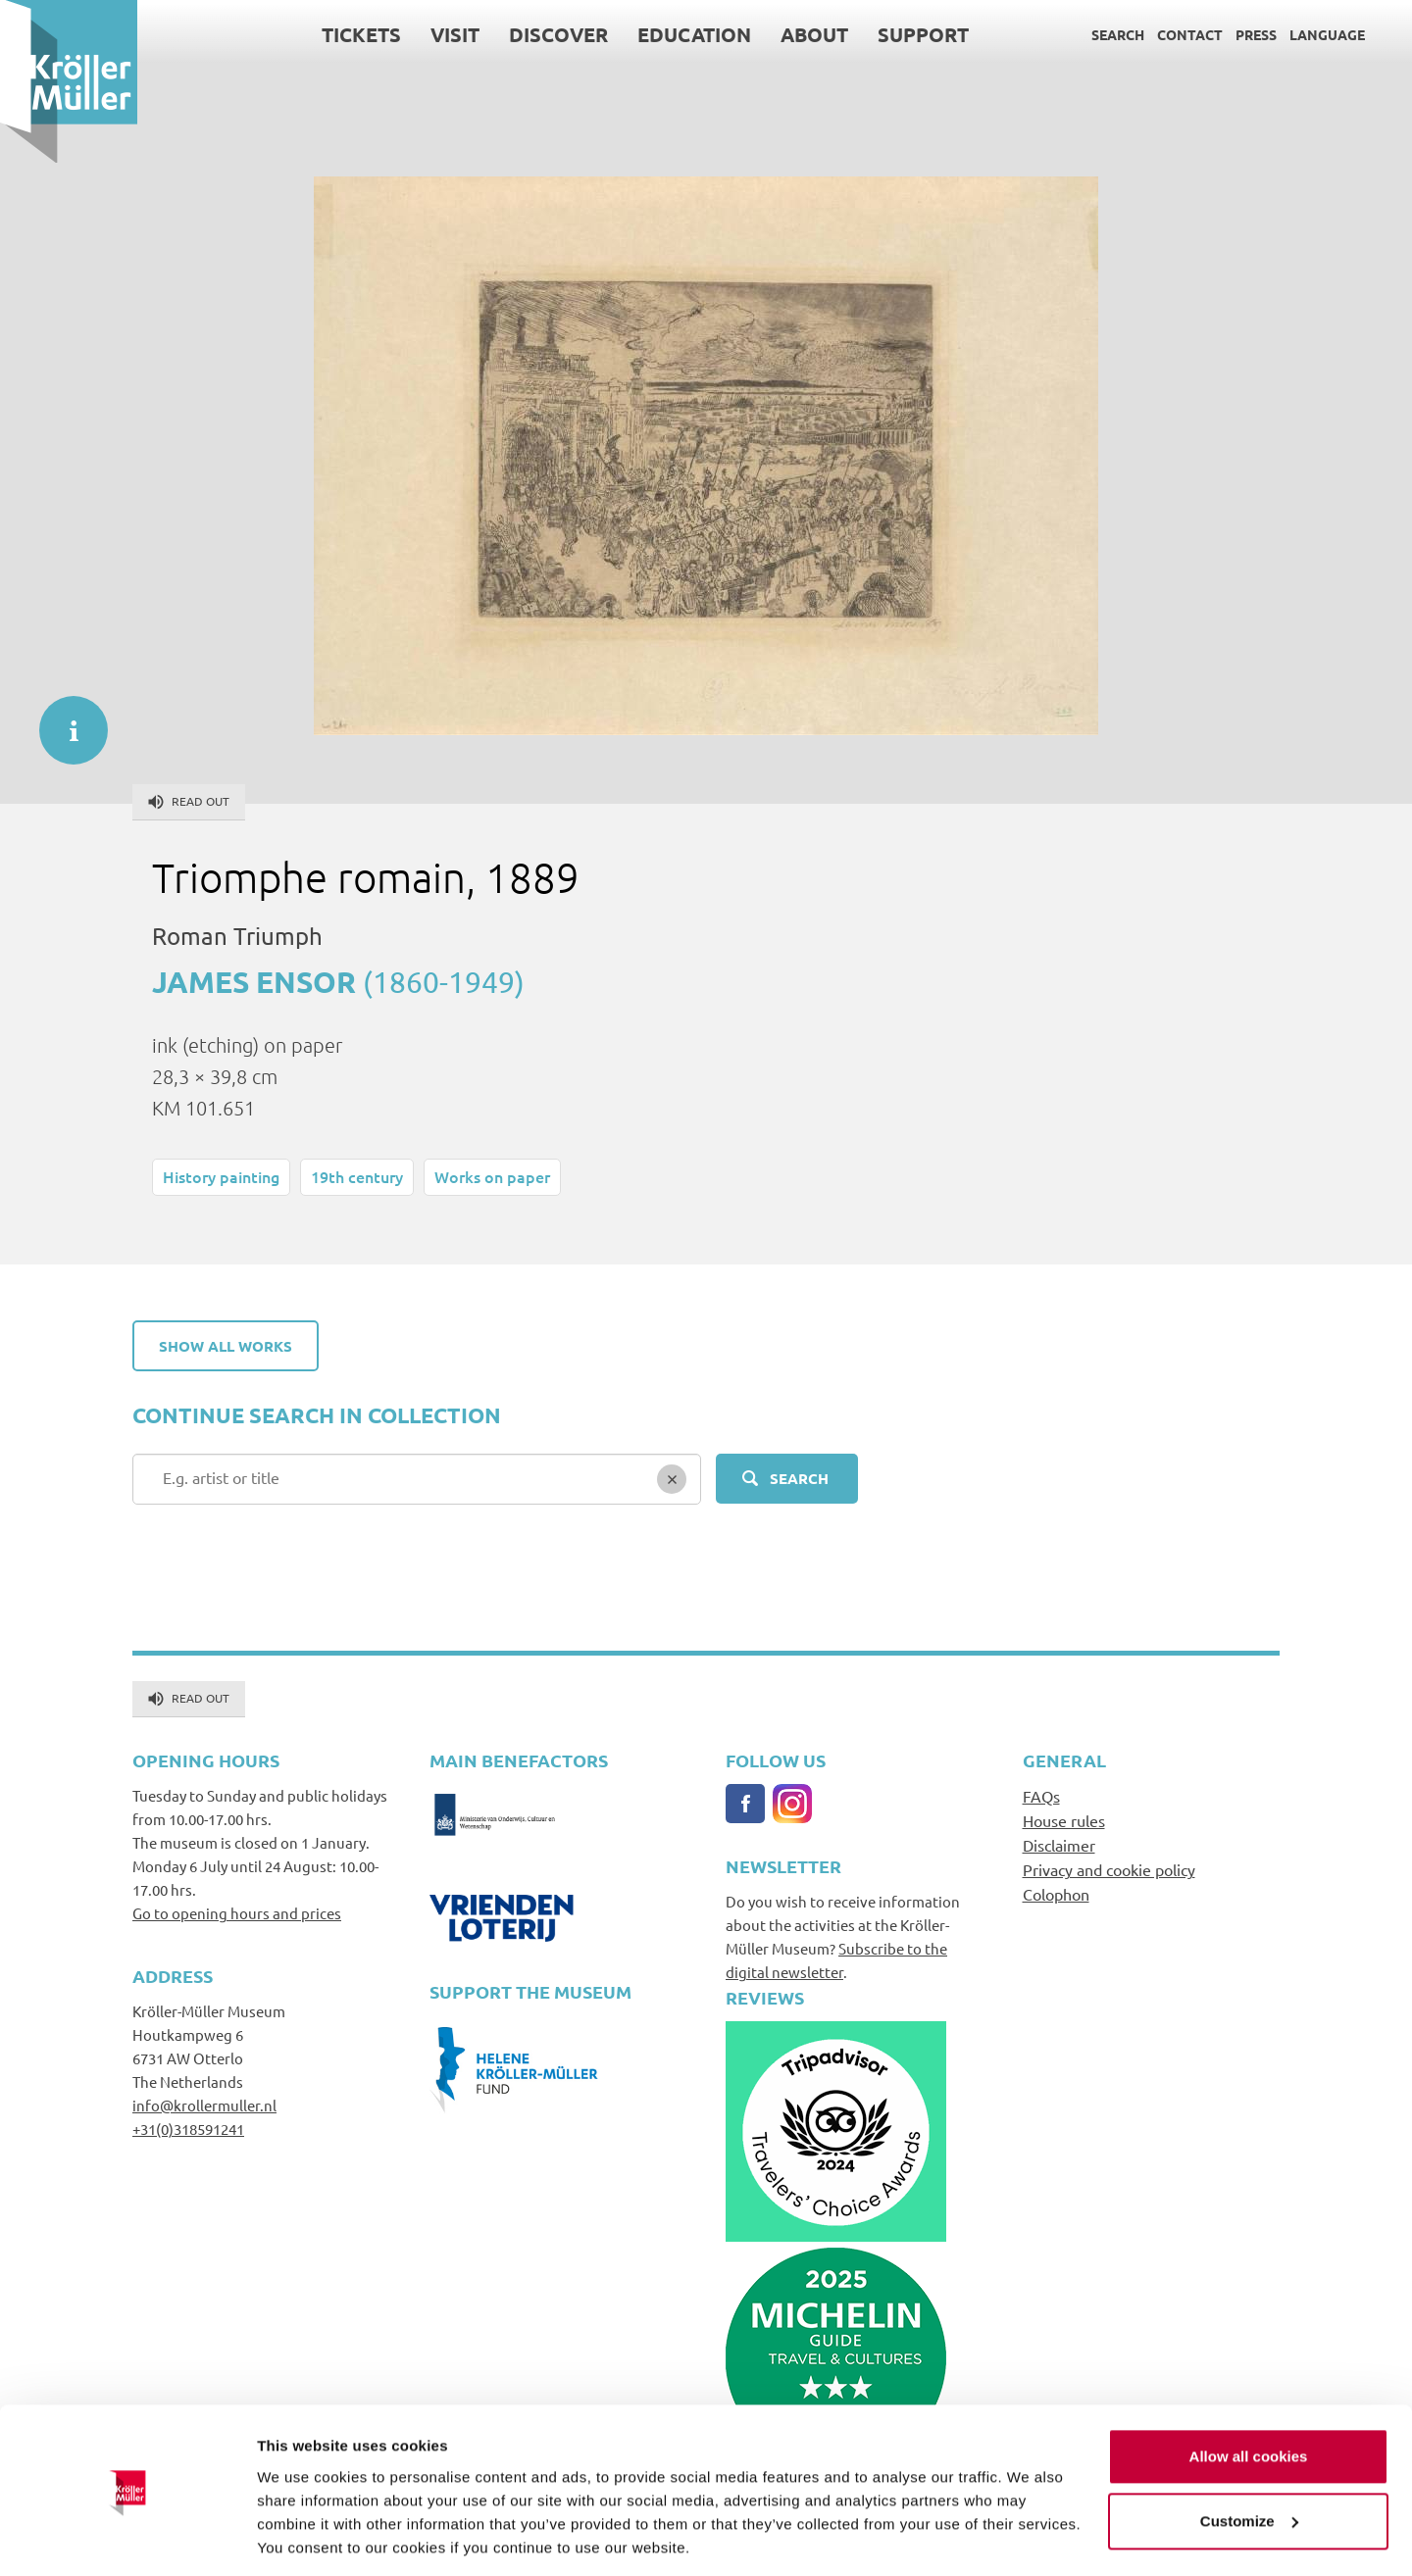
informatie (63, 720)
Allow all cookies (1248, 2393)
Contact (1190, 34)
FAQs (1041, 1796)
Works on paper (492, 1176)
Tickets (361, 34)
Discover (558, 34)
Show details (302, 2537)
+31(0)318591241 (188, 2128)
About (814, 34)
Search (1117, 34)
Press (1256, 34)
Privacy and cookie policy (1109, 1869)
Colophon (1056, 1894)
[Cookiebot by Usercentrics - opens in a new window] (127, 2537)
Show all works (225, 1346)
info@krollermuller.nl (204, 2105)
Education (694, 34)
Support (923, 34)
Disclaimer (1059, 1845)
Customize (1249, 2457)
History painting (221, 1176)
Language (1327, 34)
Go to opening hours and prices (236, 1913)
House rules (1064, 1820)
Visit (454, 34)
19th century (357, 1176)
